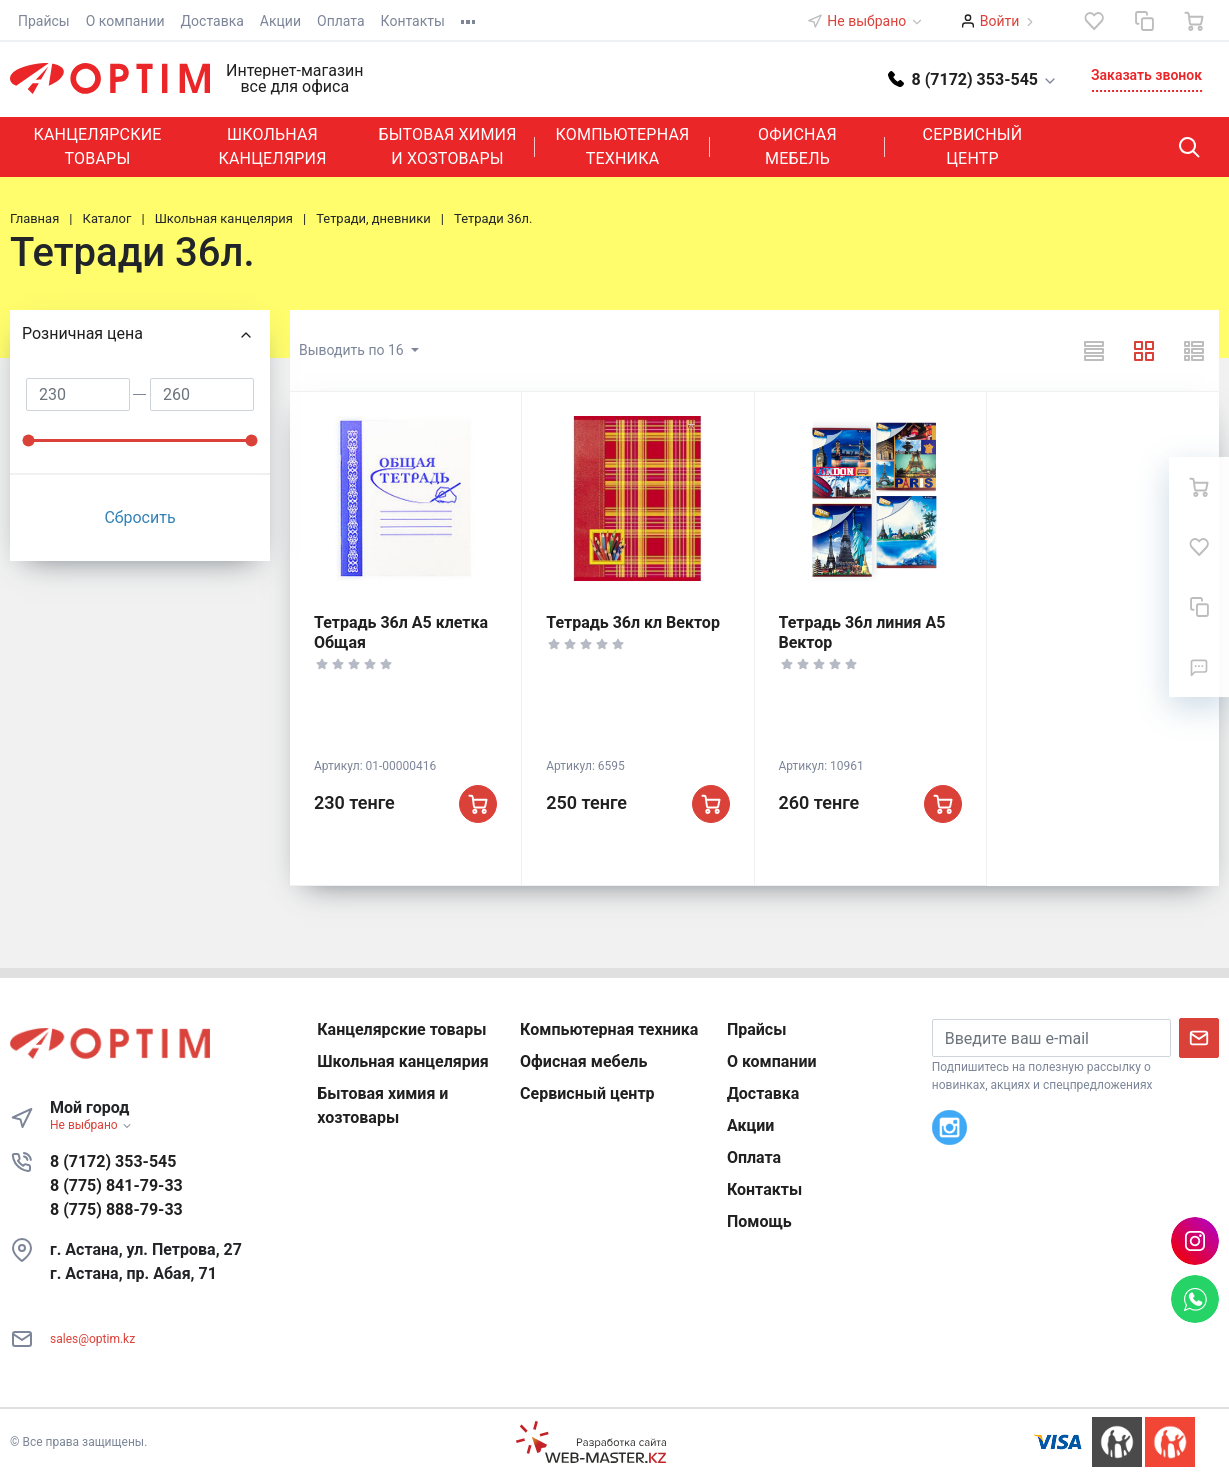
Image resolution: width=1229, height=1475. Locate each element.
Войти (1000, 21)
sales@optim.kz (92, 1339)
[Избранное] (1094, 21)
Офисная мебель (797, 146)
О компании (125, 21)
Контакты (413, 21)
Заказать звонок (1146, 75)
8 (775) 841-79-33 (116, 1185)
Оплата (341, 21)
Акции (280, 21)
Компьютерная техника (623, 146)
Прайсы (44, 21)
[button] (973, 78)
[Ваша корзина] (1194, 21)
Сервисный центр (973, 146)
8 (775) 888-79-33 (116, 1209)
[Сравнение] (1144, 21)
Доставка (212, 21)
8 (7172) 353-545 (113, 1161)
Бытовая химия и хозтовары (447, 146)
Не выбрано (875, 21)
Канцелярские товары (97, 146)
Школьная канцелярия (272, 146)
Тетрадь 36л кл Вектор (633, 622)
